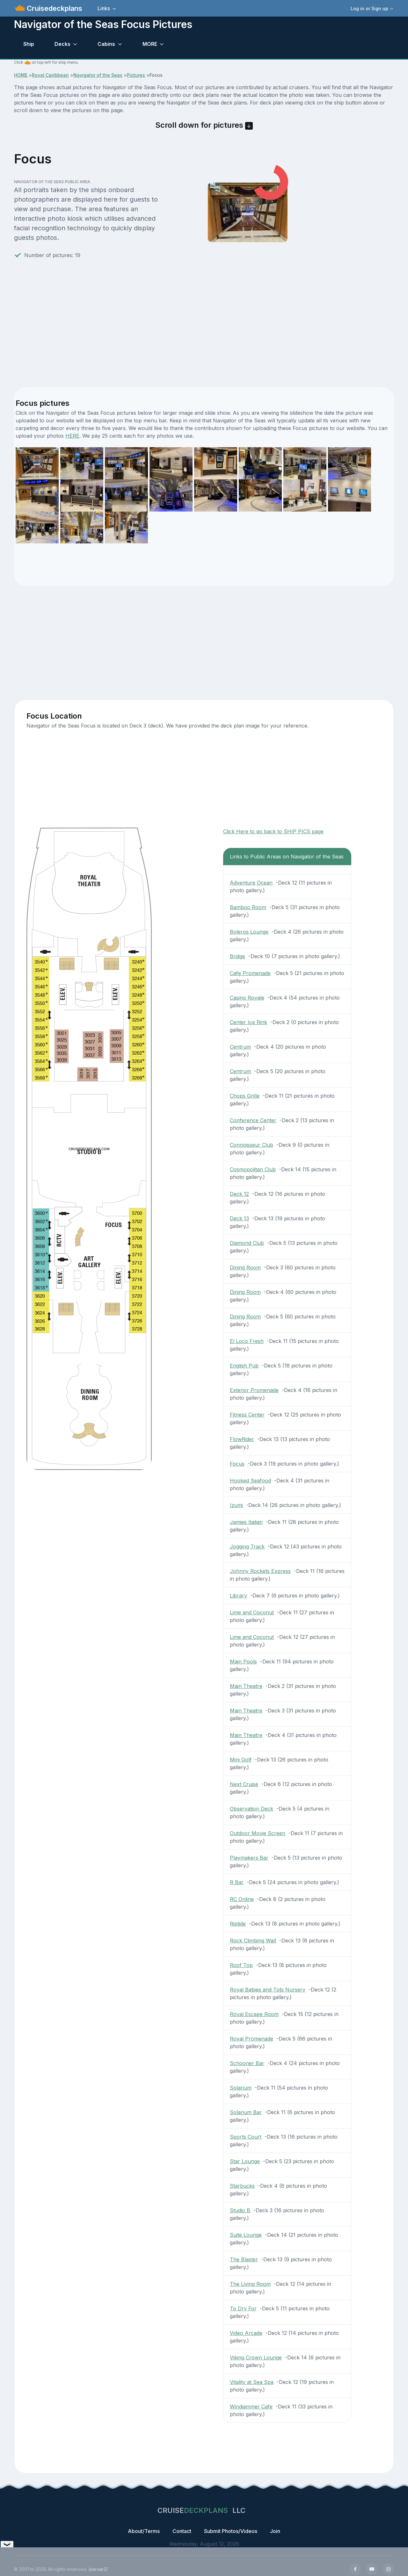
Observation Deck (251, 1808)
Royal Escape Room (254, 2014)
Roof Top (241, 1965)
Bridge (237, 956)
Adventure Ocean (251, 882)
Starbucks (242, 2186)
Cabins (106, 44)
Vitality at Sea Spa (251, 2382)
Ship (28, 44)
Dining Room (245, 1267)
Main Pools (243, 1661)
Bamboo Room (248, 907)
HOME (20, 75)
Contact (181, 2531)
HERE (72, 436)
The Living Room (250, 2284)
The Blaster (244, 2259)
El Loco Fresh (247, 1341)
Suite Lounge (246, 2235)
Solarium (240, 2087)
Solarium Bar (246, 2112)
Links (104, 8)
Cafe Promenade (250, 973)
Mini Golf (240, 1759)
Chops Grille (244, 1096)
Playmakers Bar (249, 1858)
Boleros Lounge (249, 932)
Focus (237, 1463)
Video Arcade (246, 2333)
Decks (62, 44)
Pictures (136, 75)
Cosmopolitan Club (253, 1169)
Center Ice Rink (248, 1022)
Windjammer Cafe (251, 2406)
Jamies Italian (246, 1522)
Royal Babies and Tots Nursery (267, 1989)
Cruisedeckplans (53, 8)
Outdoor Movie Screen (257, 1833)
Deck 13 (239, 1218)
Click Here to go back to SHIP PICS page (273, 831)
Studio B (240, 2210)
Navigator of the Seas (97, 75)
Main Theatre (246, 1686)
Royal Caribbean (50, 75)
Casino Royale (247, 997)
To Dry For (243, 2308)
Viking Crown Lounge (256, 2357)
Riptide (238, 1923)
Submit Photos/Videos (230, 2531)
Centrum (240, 1047)
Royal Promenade (251, 2038)
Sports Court (245, 2137)
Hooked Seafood (250, 1480)
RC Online (242, 1899)
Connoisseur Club (251, 1145)
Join (275, 2531)
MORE (149, 44)
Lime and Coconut (252, 1612)
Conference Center (253, 1120)
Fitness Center (247, 1414)
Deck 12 (239, 1194)
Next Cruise (244, 1784)
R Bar (237, 1882)
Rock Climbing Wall (253, 1940)
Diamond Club (247, 1243)
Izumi (236, 1505)
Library (238, 1595)
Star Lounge (245, 2161)
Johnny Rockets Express (260, 1571)
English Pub (244, 1365)
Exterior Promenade (254, 1390)
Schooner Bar (247, 2063)
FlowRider (242, 1439)
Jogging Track (247, 1546)
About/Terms (144, 2531)
